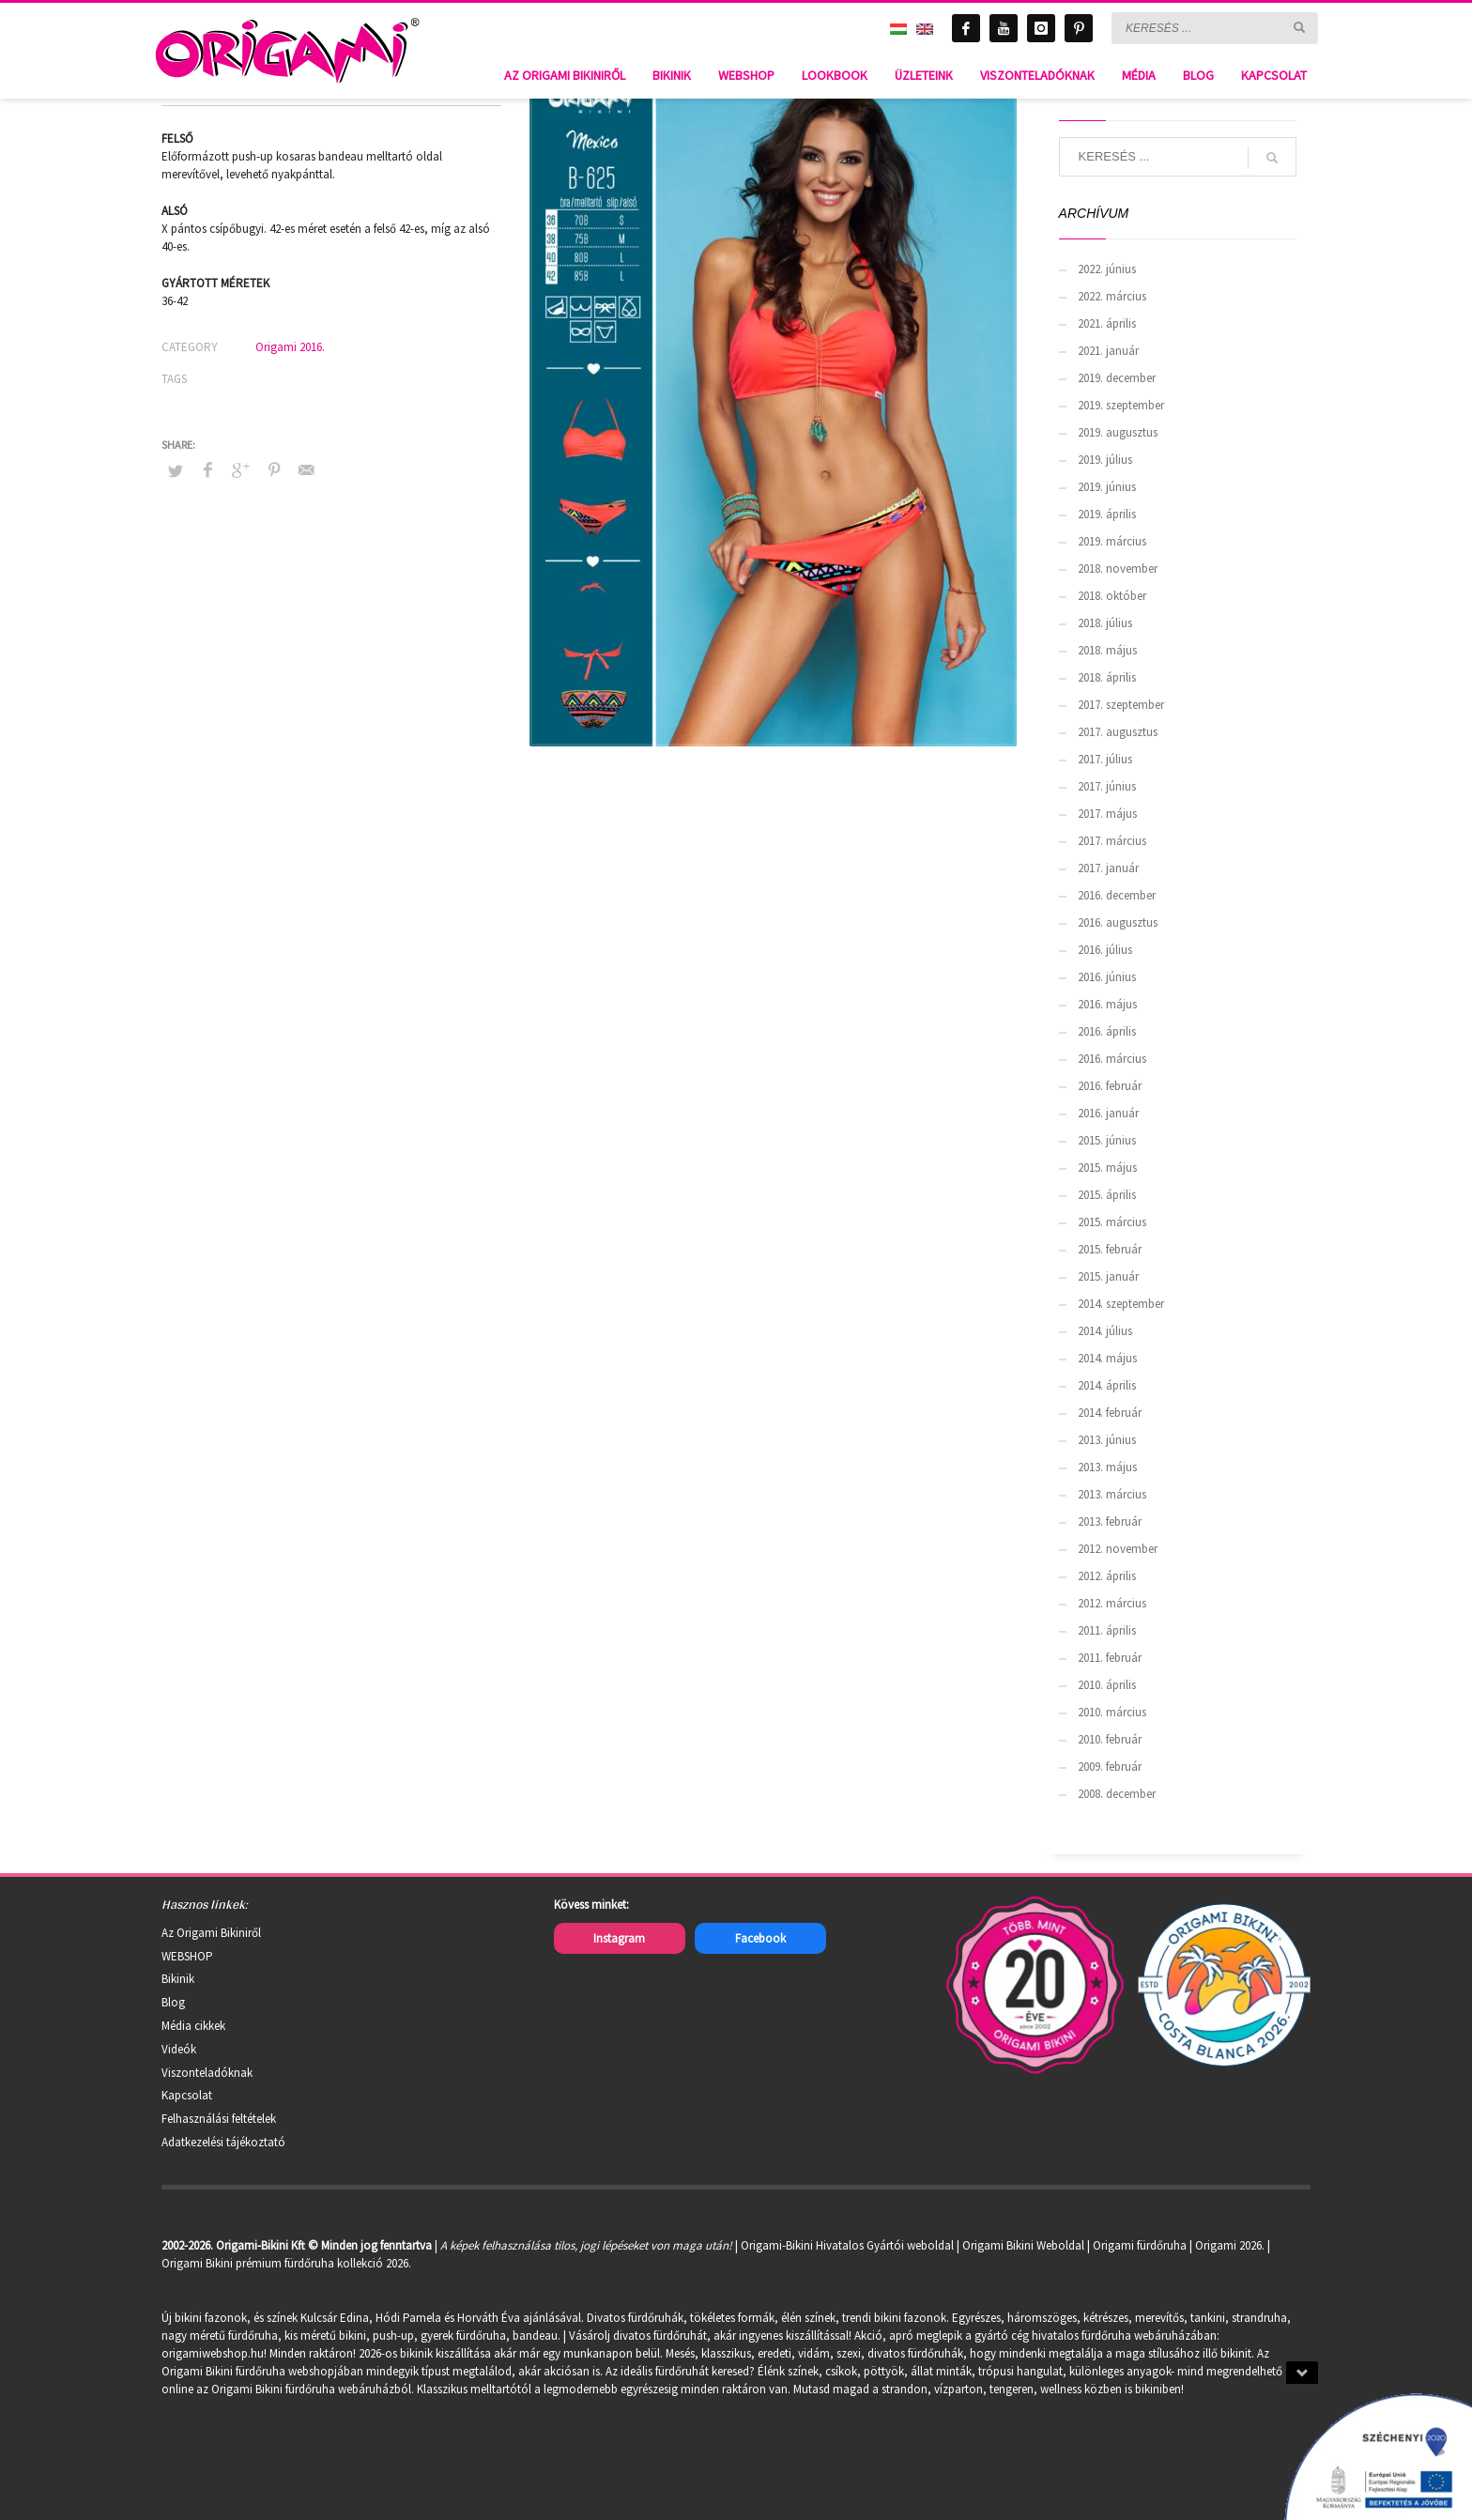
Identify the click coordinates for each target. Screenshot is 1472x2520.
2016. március (1112, 1059)
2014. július (1105, 1331)
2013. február (1110, 1521)
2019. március (1112, 541)
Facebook (760, 1938)
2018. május (1107, 650)
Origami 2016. (290, 347)
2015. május (1107, 1167)
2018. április (1107, 677)
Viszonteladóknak (207, 2073)
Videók (178, 2049)
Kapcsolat (186, 2095)
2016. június (1107, 977)
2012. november (1118, 1549)
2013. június (1107, 1440)
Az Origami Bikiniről (211, 1933)
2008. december (1117, 1794)
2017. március (1112, 841)
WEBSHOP (187, 1956)
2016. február (1110, 1086)
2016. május (1107, 1004)
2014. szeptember (1121, 1304)
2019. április (1107, 514)
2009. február (1110, 1767)
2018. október (1112, 596)
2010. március (1112, 1712)
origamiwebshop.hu (212, 2353)
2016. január (1108, 1113)
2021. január (1108, 351)
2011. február (1110, 1658)
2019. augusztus (1118, 432)
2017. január (1108, 868)
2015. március (1112, 1222)
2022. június (1107, 269)
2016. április (1107, 1031)
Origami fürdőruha (1140, 2245)
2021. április (1107, 323)
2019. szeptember (1121, 405)
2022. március (1112, 296)
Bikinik (177, 1979)
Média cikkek (193, 2026)
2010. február (1110, 1739)
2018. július (1105, 623)
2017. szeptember (1121, 705)
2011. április (1107, 1630)
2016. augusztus (1118, 922)
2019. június (1107, 487)
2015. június (1107, 1140)
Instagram (619, 1938)
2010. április (1107, 1685)
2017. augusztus (1118, 732)
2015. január (1108, 1276)
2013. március (1112, 1494)
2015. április (1107, 1195)
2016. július (1105, 950)
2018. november (1118, 568)
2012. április (1107, 1576)
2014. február (1110, 1413)
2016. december (1117, 895)
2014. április (1107, 1385)
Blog (173, 2002)
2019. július (1105, 460)
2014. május (1107, 1358)
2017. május (1107, 814)
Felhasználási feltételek (218, 2119)
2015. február (1110, 1249)
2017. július (1105, 759)
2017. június (1107, 786)
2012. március (1112, 1603)
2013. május (1107, 1467)
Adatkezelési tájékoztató (223, 2142)
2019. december (1117, 378)
